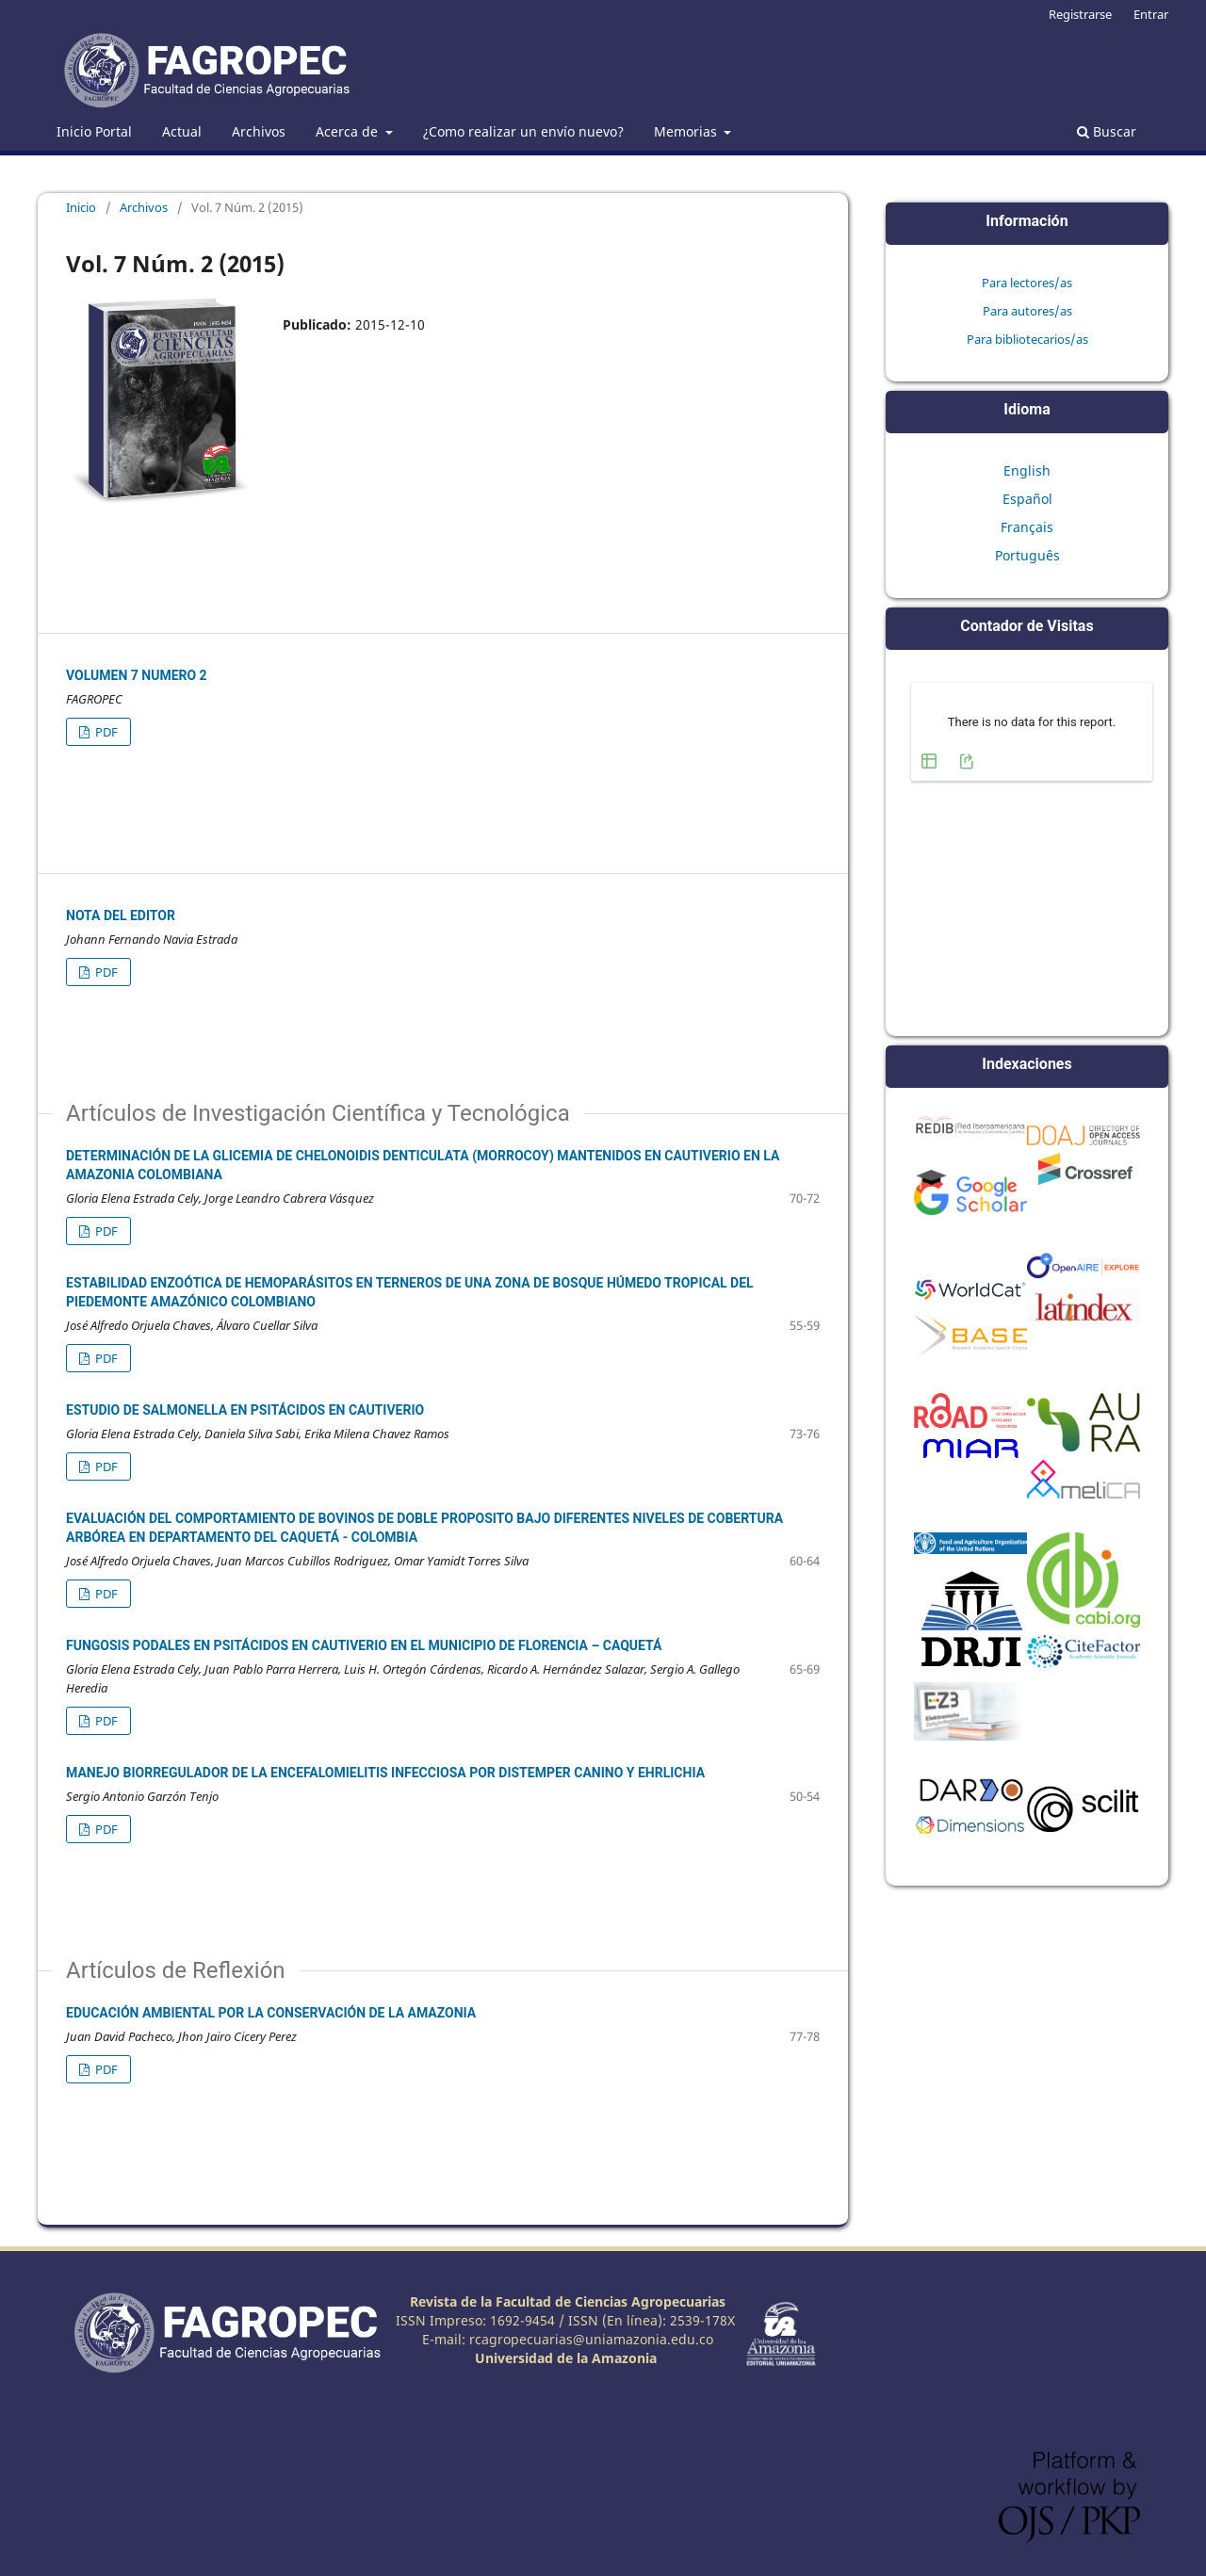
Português (1027, 555)
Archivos (258, 131)
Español (1027, 499)
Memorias (687, 131)
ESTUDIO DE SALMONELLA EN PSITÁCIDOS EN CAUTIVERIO (245, 1410)
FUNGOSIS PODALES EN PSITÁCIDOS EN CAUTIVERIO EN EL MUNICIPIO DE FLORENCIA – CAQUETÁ (363, 1645)
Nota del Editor (120, 915)
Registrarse (1080, 14)
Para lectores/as (1027, 282)
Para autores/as (1027, 310)
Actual (182, 131)
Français (1027, 527)
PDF (105, 731)
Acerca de (349, 131)
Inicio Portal (94, 131)
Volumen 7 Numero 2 (136, 675)
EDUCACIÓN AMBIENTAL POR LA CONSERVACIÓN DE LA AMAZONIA (271, 2012)
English (1027, 470)
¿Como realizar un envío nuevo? (523, 131)
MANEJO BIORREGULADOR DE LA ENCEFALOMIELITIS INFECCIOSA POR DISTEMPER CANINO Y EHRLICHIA (385, 1772)
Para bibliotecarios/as (1027, 339)
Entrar (1150, 14)
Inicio (81, 207)
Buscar (1106, 131)
